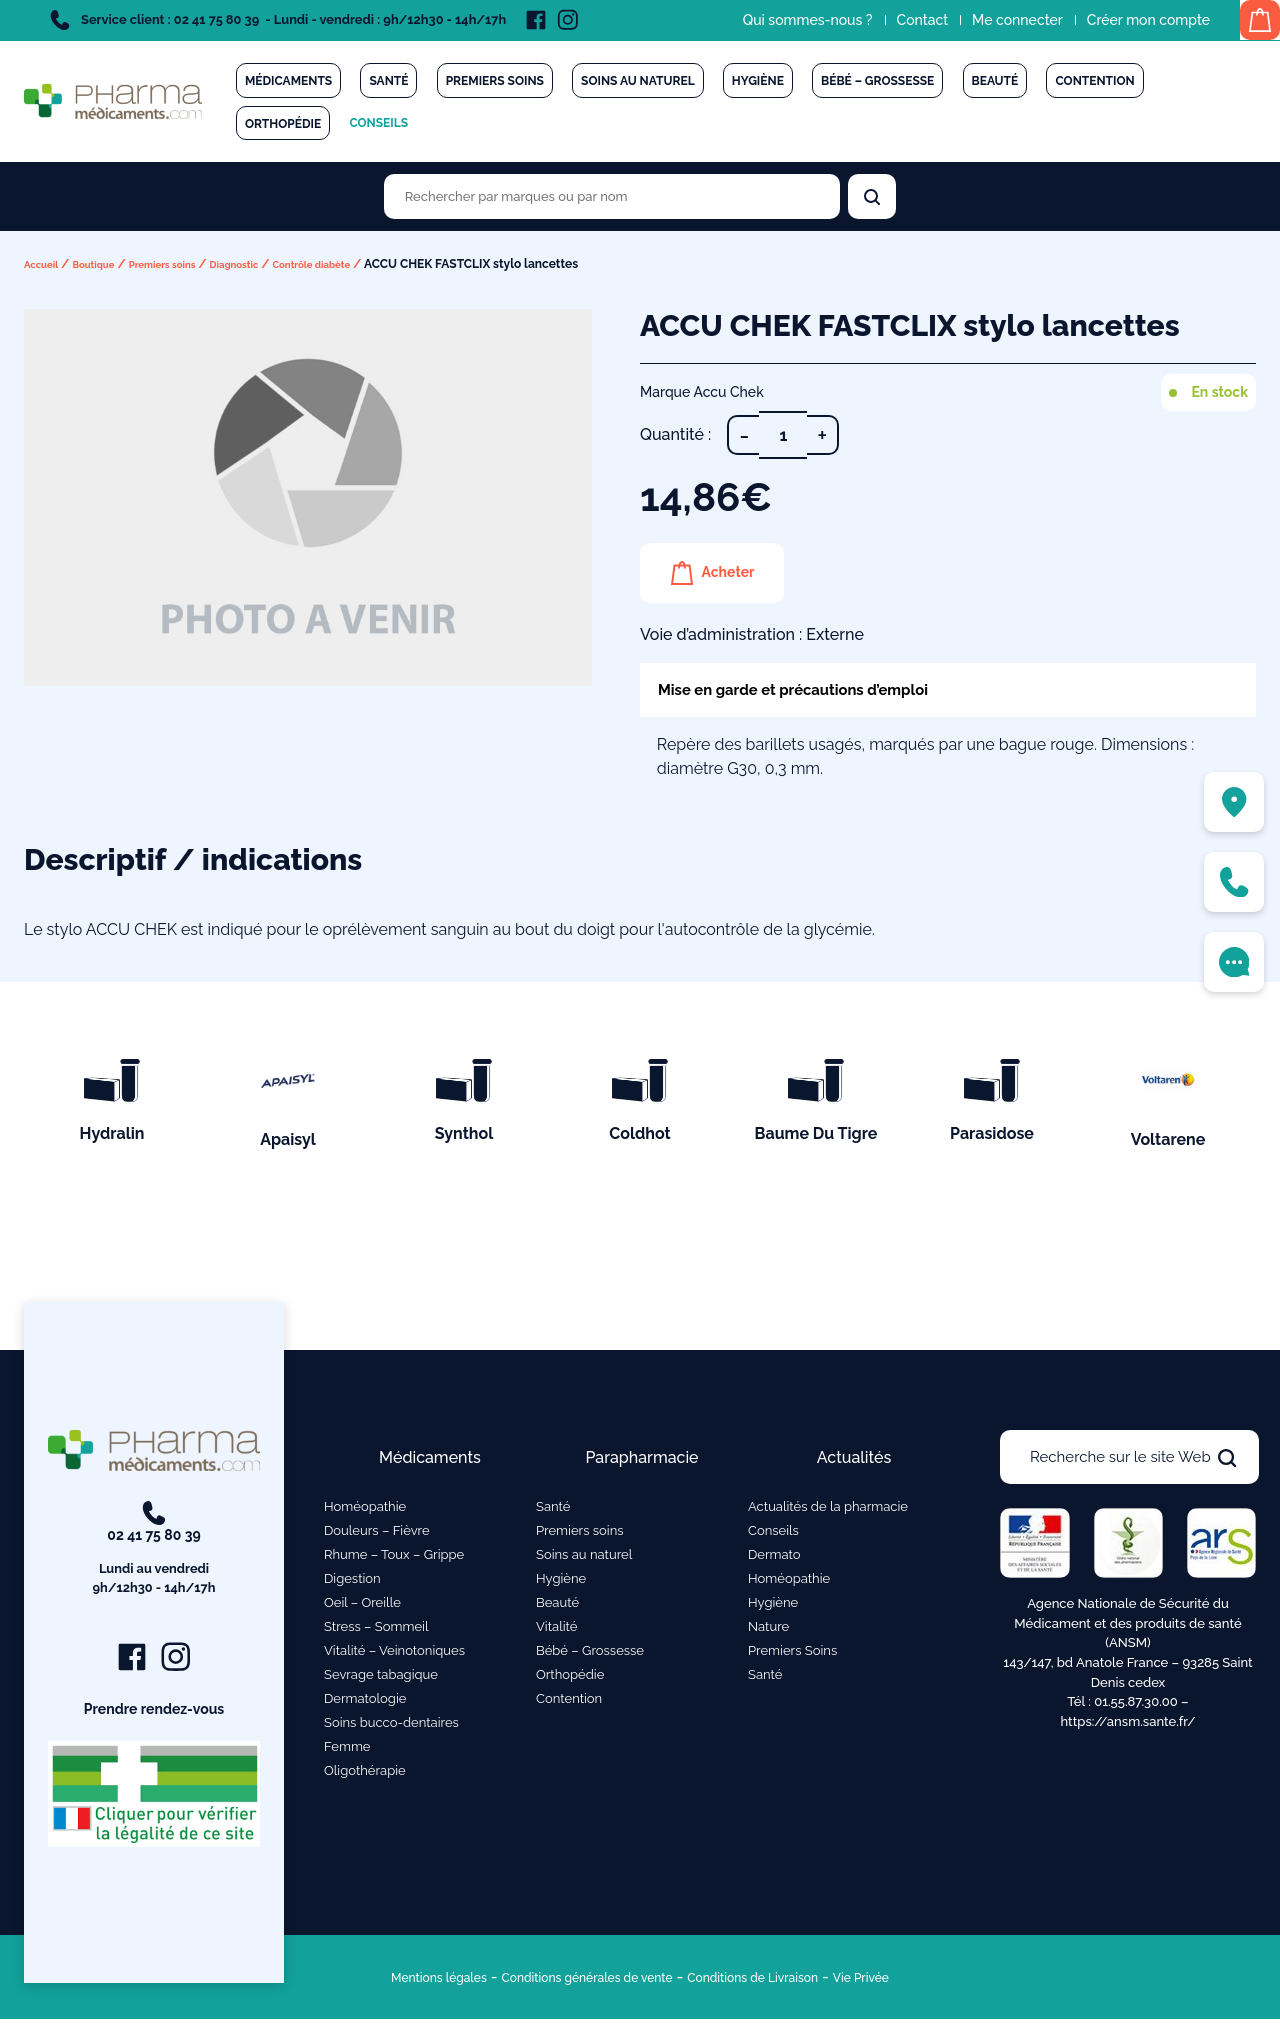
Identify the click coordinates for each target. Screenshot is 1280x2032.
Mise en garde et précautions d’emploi (822, 691)
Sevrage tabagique (381, 1679)
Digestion (352, 1583)
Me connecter (993, 20)
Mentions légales (379, 1989)
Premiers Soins (792, 1655)
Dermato (774, 1559)
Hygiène (758, 81)
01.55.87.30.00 (1136, 1705)
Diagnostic (275, 264)
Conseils (378, 123)
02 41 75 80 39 (154, 1559)
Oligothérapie (365, 1775)
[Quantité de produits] (783, 435)
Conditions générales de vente (572, 1989)
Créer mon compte (1124, 20)
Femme (347, 1751)
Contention (1094, 81)
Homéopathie (365, 1511)
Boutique (107, 264)
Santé (388, 81)
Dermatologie (365, 1703)
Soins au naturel (638, 81)
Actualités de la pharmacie (828, 1511)
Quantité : (675, 434)
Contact (899, 20)
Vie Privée (927, 1989)
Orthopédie (283, 124)
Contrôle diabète (368, 264)
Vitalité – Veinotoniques (394, 1655)
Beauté (995, 81)
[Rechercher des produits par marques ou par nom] (612, 196)
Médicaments (288, 81)
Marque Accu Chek (702, 392)
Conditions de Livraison (788, 1989)
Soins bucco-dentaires (391, 1727)
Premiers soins (495, 81)
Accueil (45, 264)
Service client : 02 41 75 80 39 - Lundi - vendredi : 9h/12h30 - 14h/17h (278, 20)
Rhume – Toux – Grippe (394, 1559)
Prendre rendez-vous (154, 1721)
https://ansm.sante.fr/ (1127, 1725)
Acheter (737, 573)
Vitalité (556, 1631)
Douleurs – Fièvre (377, 1535)
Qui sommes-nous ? (784, 20)
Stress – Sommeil (376, 1631)
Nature (768, 1631)
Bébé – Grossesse (877, 81)
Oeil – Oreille (362, 1607)
